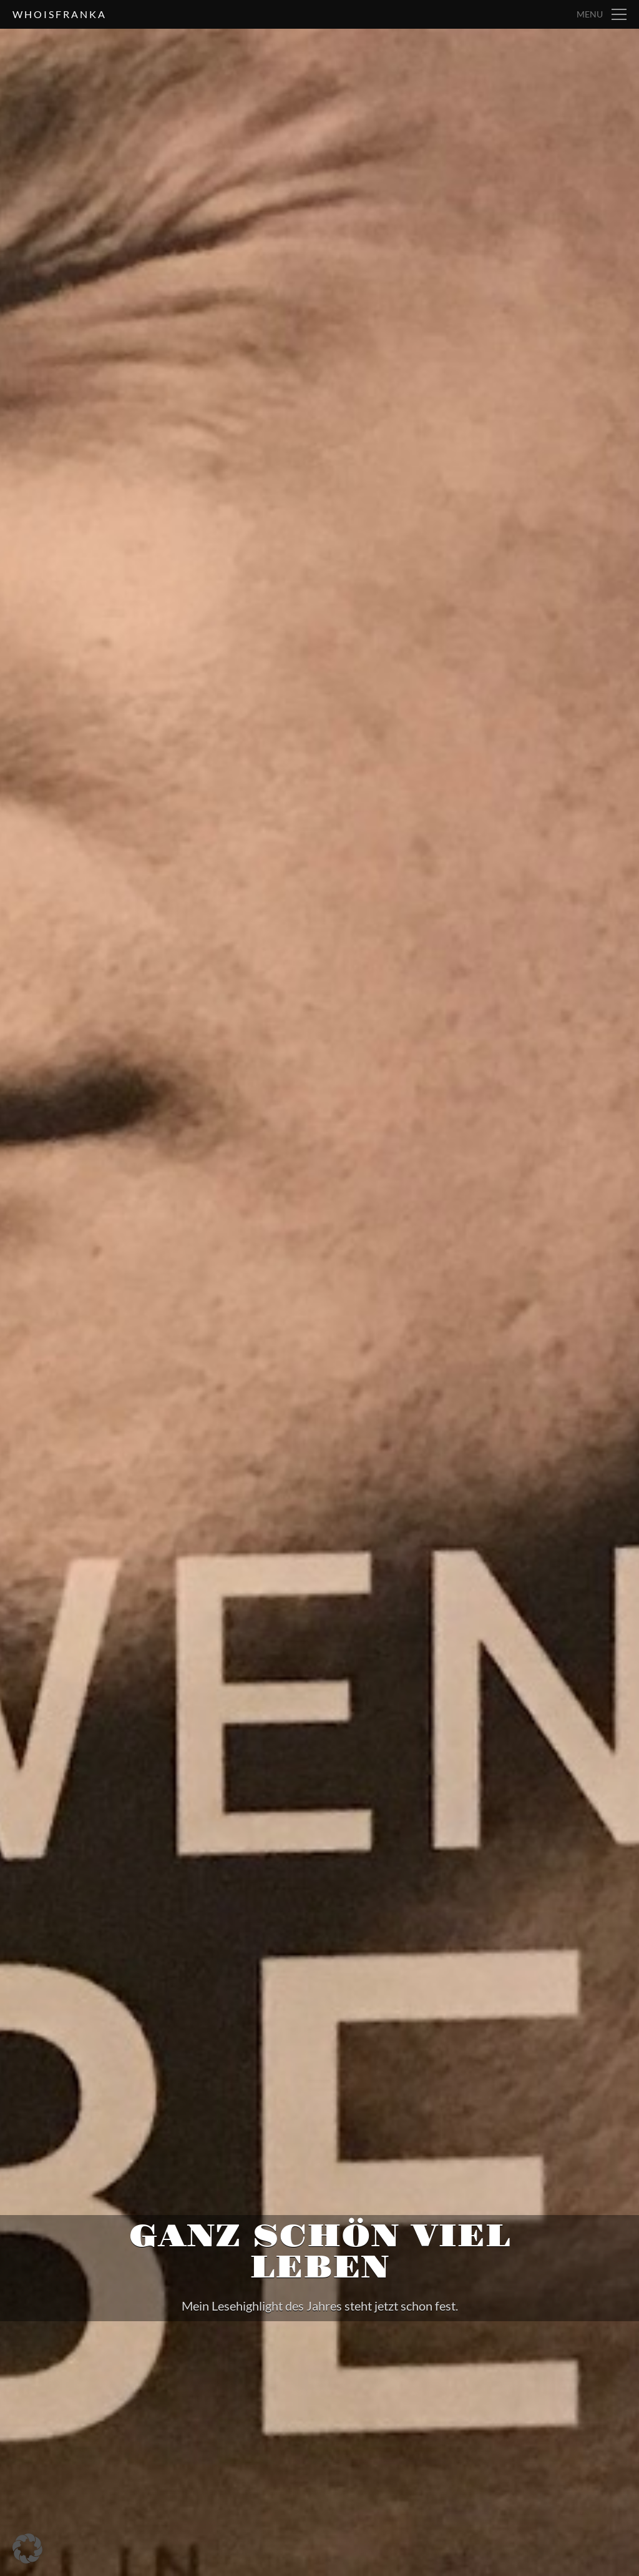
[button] (27, 2548)
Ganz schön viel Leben (319, 2252)
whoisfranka (59, 14)
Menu (590, 14)
